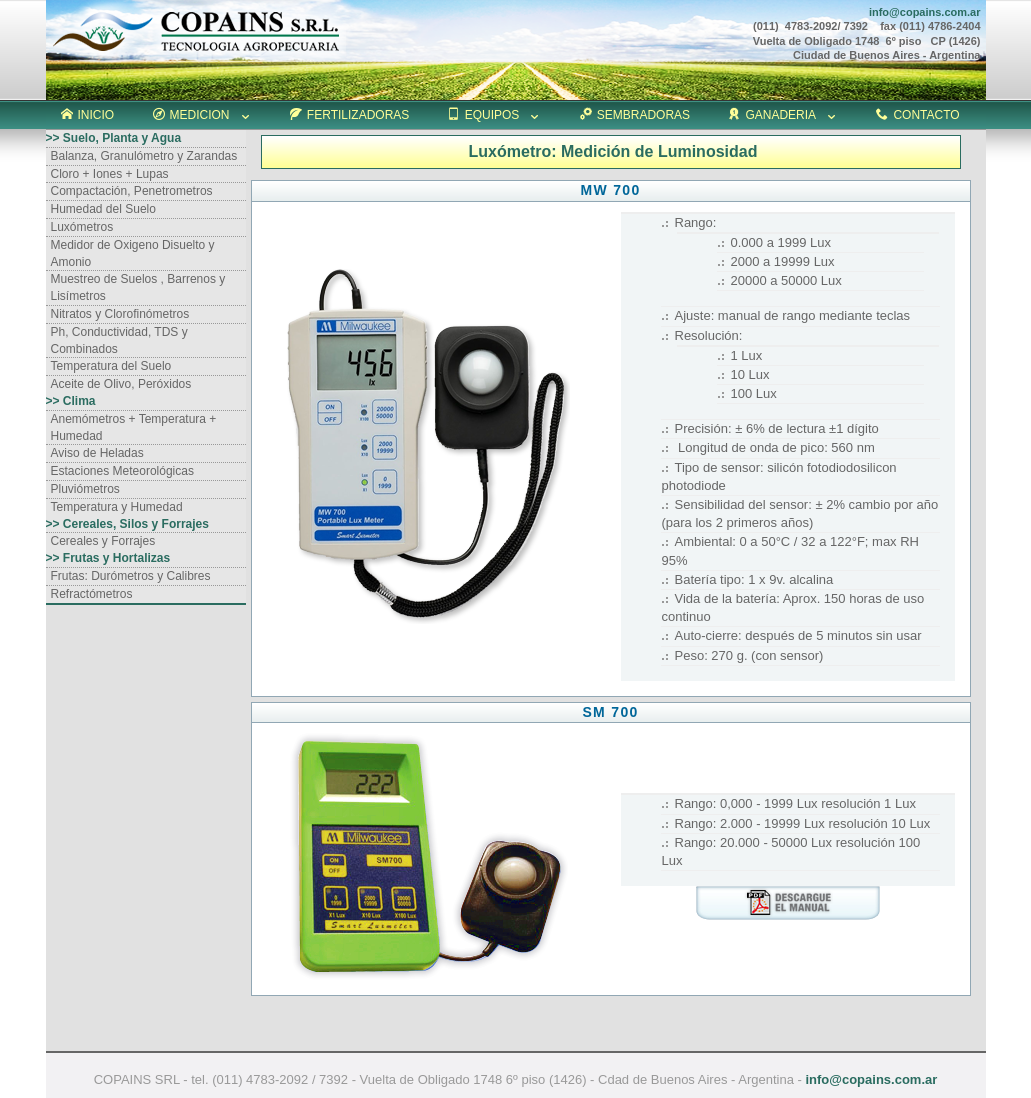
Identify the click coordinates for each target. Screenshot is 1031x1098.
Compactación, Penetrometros (132, 191)
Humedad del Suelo (103, 209)
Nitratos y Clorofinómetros (120, 314)
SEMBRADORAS (635, 115)
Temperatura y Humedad (117, 507)
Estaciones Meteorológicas (122, 471)
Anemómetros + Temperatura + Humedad (134, 427)
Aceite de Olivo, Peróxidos (121, 384)
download (788, 903)
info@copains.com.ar (871, 1079)
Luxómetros (82, 227)
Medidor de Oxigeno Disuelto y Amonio (133, 253)
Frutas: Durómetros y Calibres (131, 576)
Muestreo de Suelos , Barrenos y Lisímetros (138, 287)
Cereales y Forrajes (103, 541)
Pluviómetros (85, 489)
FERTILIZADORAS (349, 115)
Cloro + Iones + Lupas (110, 174)
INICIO (88, 115)
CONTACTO (917, 115)
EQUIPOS (495, 115)
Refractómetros (92, 594)
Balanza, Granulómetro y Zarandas (144, 156)
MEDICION (202, 115)
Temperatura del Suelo (111, 366)
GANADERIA (783, 115)
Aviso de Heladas (97, 453)
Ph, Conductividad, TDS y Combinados (119, 340)
